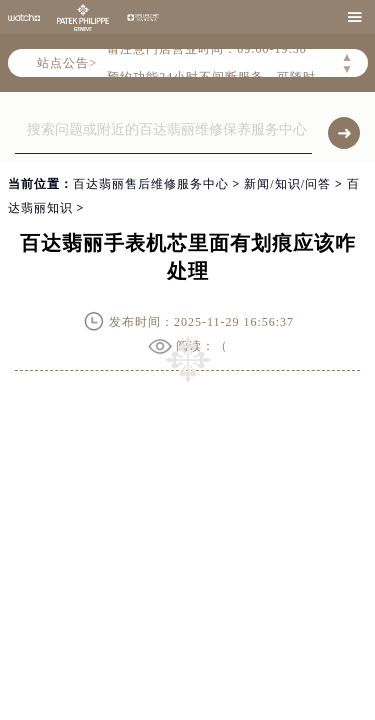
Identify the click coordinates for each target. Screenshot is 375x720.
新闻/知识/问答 (287, 184)
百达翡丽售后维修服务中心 (151, 184)
